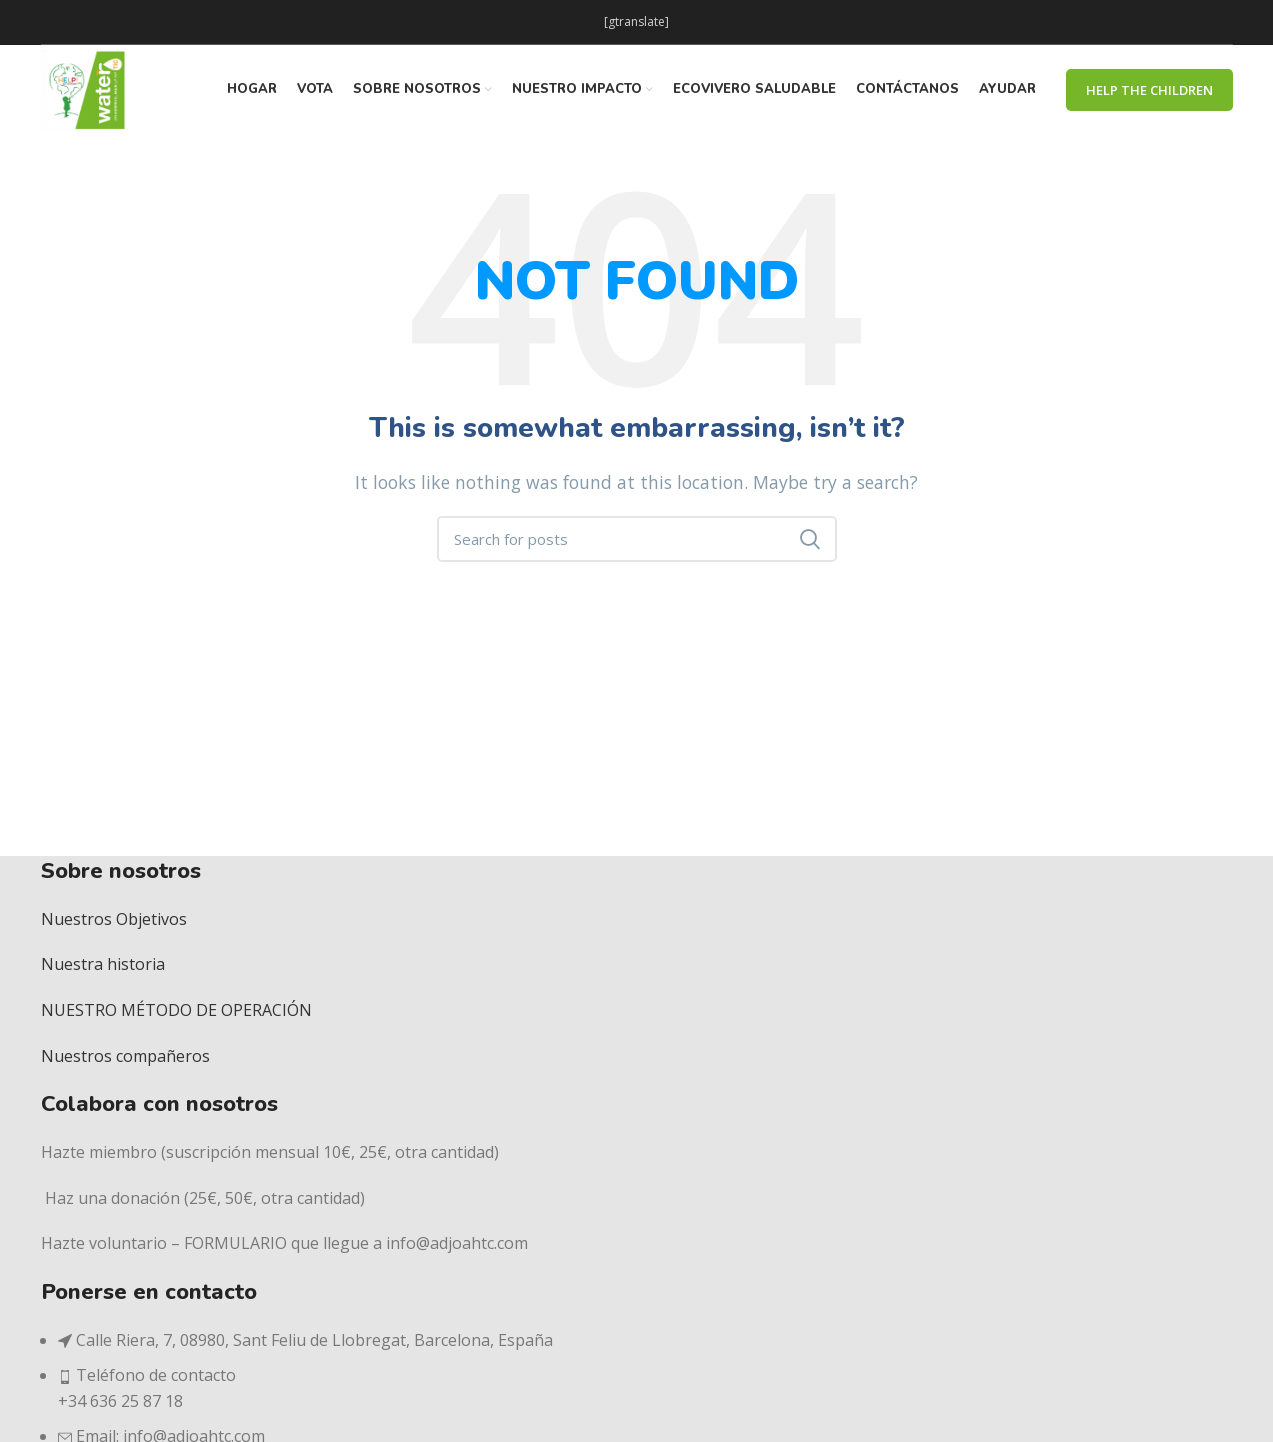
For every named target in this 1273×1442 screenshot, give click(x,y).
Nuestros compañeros (125, 1056)
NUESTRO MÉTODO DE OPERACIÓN (176, 1010)
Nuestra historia (103, 964)
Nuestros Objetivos (114, 919)
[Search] (637, 539)
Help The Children (1149, 90)
